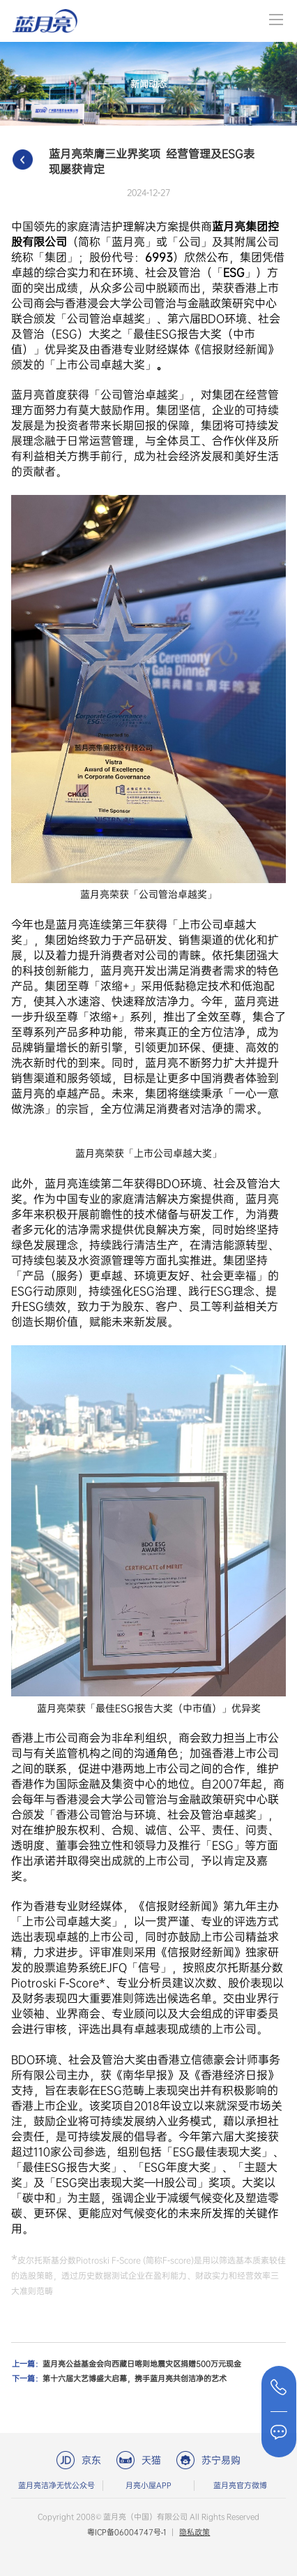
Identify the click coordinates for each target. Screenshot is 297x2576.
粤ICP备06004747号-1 (127, 2532)
